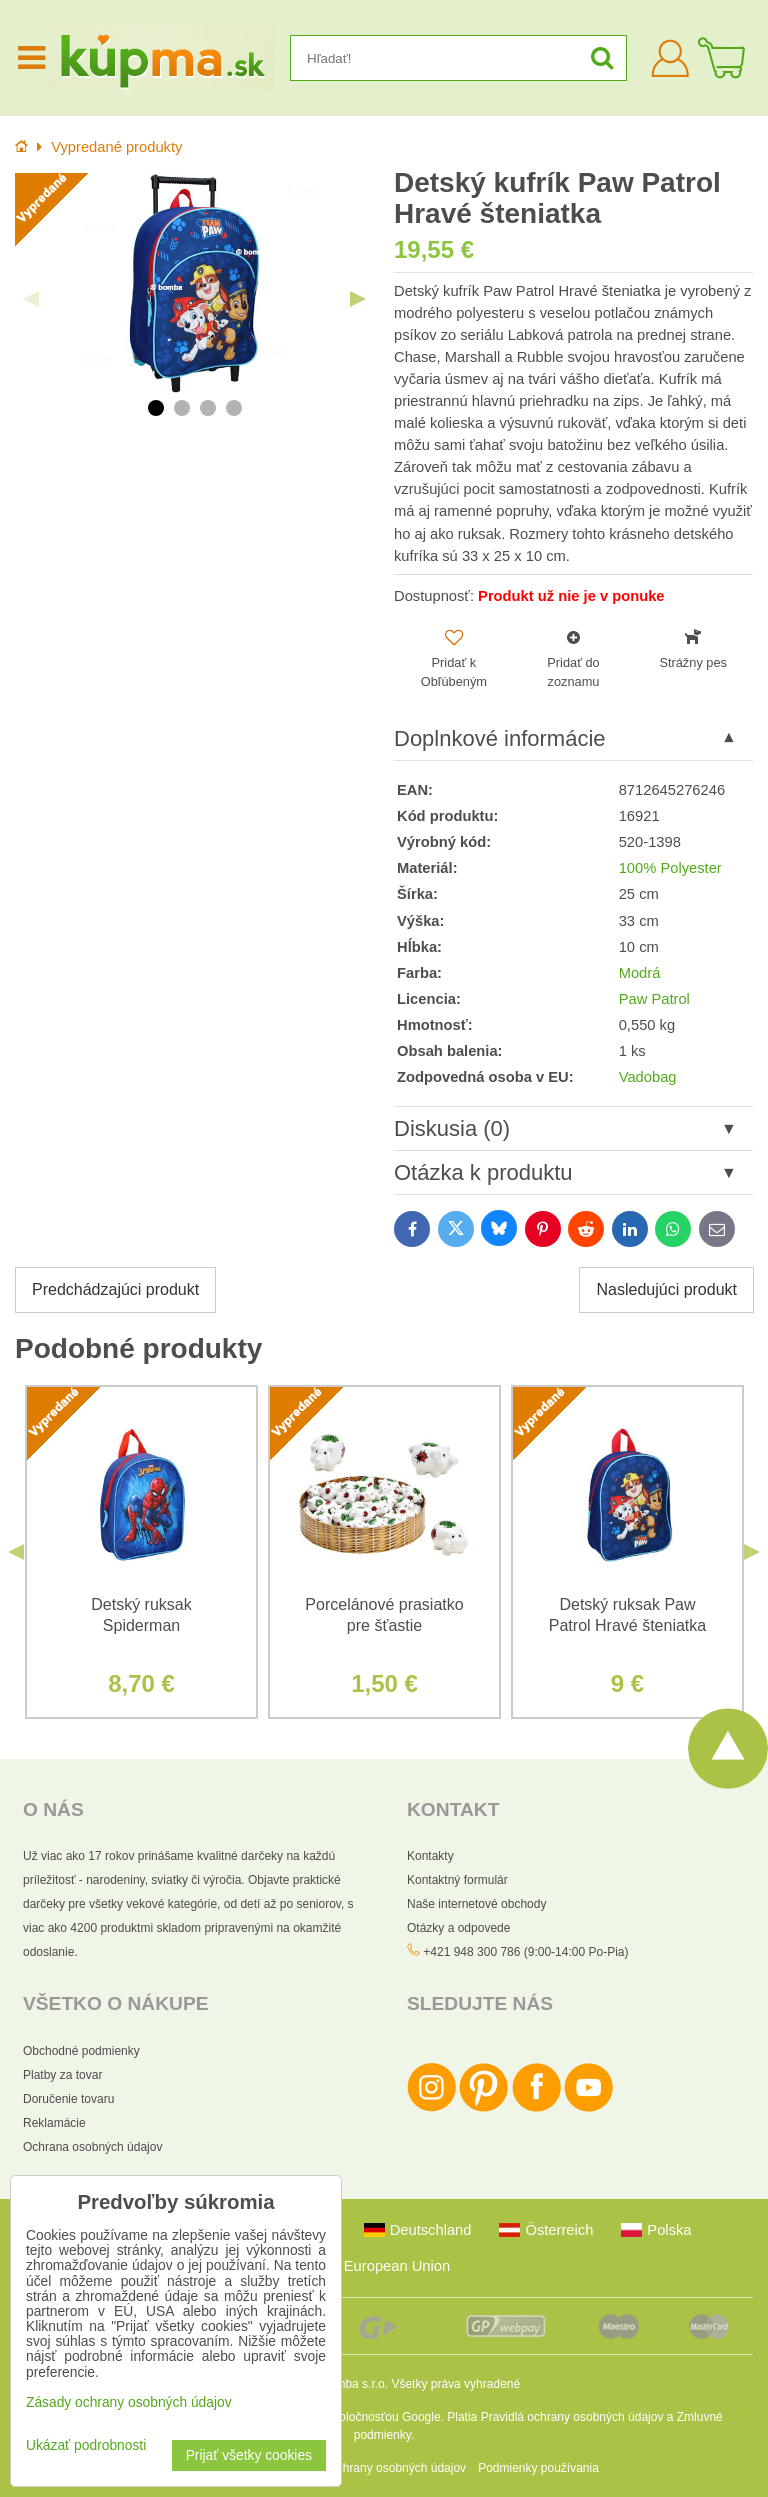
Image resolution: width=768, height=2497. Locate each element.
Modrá (640, 973)
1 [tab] (156, 408)
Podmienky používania (538, 2468)
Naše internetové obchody (476, 1904)
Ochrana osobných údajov (92, 2147)
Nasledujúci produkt (666, 1289)
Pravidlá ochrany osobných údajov (572, 2417)
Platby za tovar (62, 2075)
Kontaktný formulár (457, 1880)
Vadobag (648, 1077)
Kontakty (430, 1856)
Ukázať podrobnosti (86, 2445)
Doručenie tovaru (68, 2099)
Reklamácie (54, 2123)
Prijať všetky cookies (249, 2455)
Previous (31, 299)
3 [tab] (208, 408)
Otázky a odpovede (458, 1928)
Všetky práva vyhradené (455, 2384)
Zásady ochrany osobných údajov (376, 2468)
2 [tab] (182, 408)
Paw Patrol (654, 999)
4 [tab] (234, 408)
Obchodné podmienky (81, 2051)
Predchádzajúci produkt (115, 1289)
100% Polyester (670, 868)
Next (358, 299)
